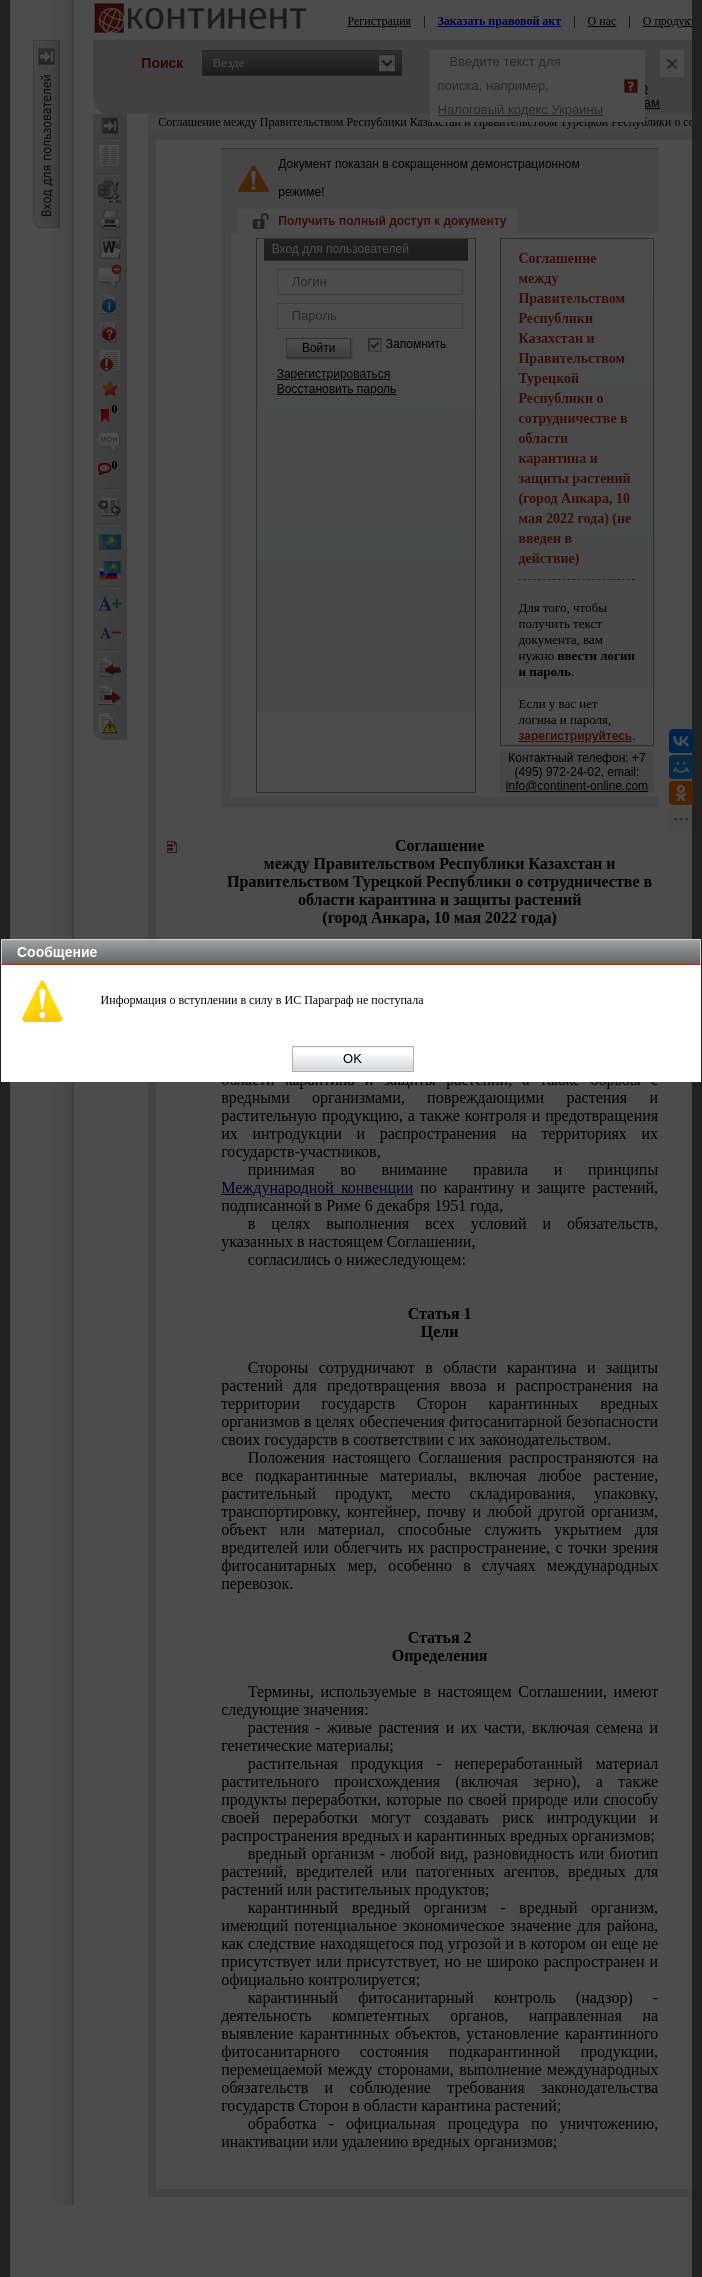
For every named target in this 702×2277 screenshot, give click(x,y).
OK (352, 1058)
